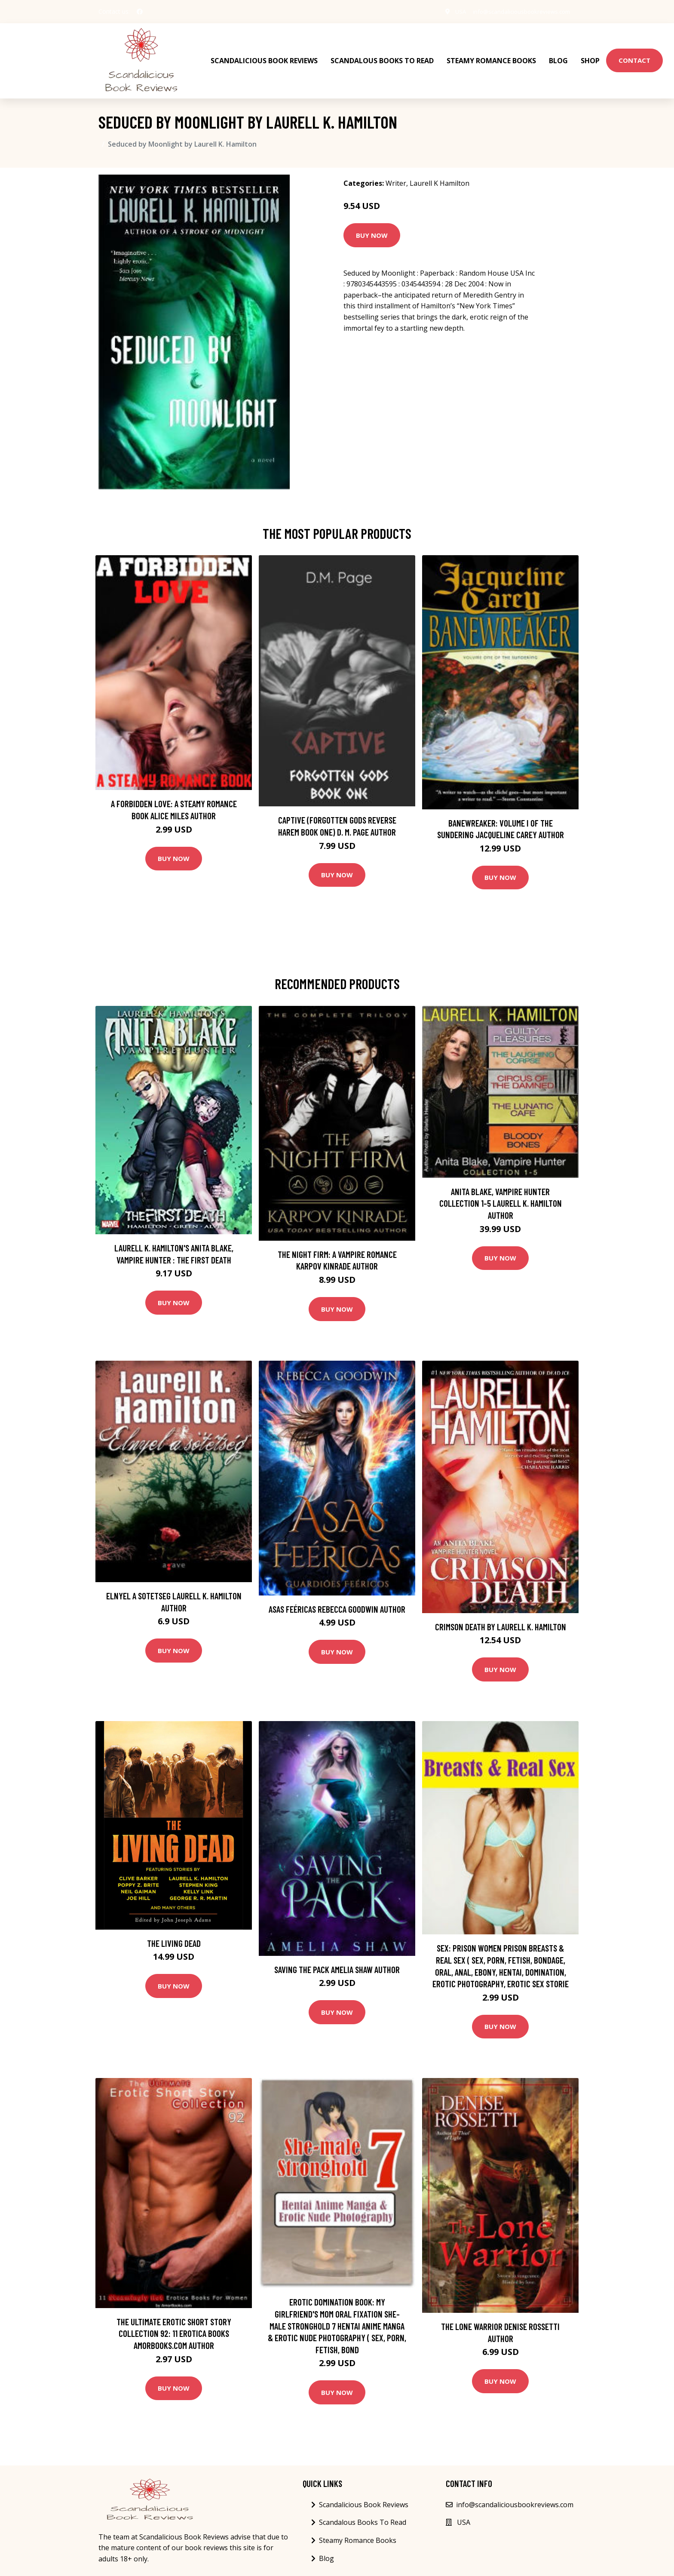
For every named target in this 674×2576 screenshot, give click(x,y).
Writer (396, 174)
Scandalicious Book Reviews (264, 56)
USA (452, 11)
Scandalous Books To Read (382, 56)
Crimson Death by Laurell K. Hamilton (500, 1618)
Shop (590, 56)
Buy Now (372, 226)
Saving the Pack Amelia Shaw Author (337, 1960)
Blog (558, 56)
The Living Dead (174, 1934)
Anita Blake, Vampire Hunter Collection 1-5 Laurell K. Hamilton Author (500, 1194)
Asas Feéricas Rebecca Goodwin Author (337, 1600)
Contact (634, 56)
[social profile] (139, 11)
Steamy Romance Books (491, 56)
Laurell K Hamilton (439, 174)
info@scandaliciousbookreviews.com (517, 11)
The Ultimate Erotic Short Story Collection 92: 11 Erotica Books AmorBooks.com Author (173, 2325)
